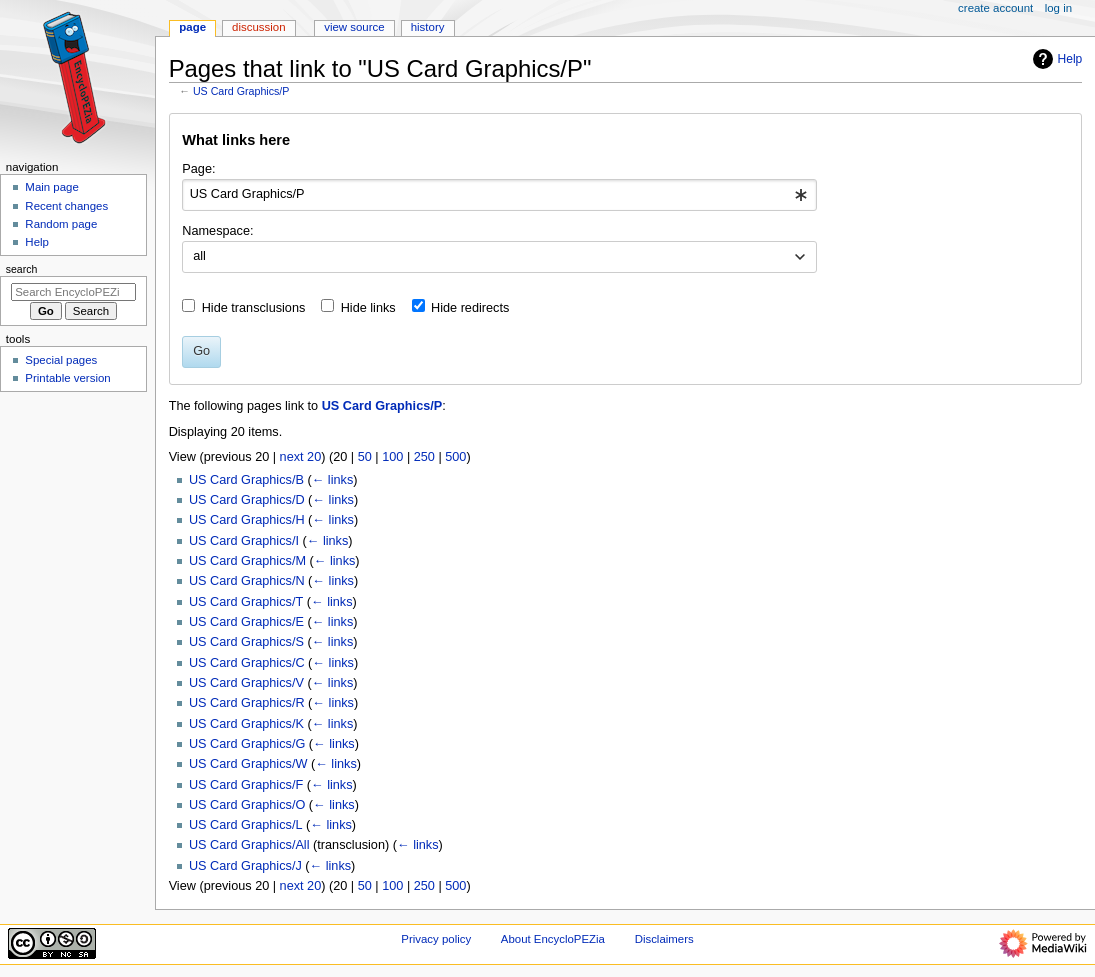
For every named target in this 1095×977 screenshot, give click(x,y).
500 (455, 457)
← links (333, 480)
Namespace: (217, 231)
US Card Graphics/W (248, 764)
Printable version (67, 378)
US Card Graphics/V (246, 683)
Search (22, 269)
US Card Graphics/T (246, 602)
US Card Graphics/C (247, 663)
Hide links (368, 308)
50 (365, 457)
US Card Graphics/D (247, 500)
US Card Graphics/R (247, 703)
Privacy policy (436, 939)
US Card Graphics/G (247, 744)
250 (424, 457)
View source (354, 27)
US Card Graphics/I (244, 541)
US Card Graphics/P (241, 91)
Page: (198, 169)
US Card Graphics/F (246, 785)
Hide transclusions (254, 308)
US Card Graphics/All (249, 845)
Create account (995, 8)
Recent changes (66, 206)
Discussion (258, 27)
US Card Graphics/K (246, 724)
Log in (1058, 8)
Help (1055, 59)
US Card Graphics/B (246, 480)
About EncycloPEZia (553, 939)
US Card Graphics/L (246, 825)
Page (192, 27)
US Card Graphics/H (247, 520)
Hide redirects (470, 308)
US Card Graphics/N (247, 581)
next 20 (301, 457)
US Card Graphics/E (246, 622)
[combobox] (499, 195)
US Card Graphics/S (246, 642)
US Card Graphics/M (247, 561)
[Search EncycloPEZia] (73, 292)
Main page (52, 187)
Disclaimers (664, 939)
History (428, 27)
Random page (61, 224)
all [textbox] (199, 256)
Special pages (61, 360)
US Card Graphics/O (247, 805)
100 (392, 457)
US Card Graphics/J (245, 866)
